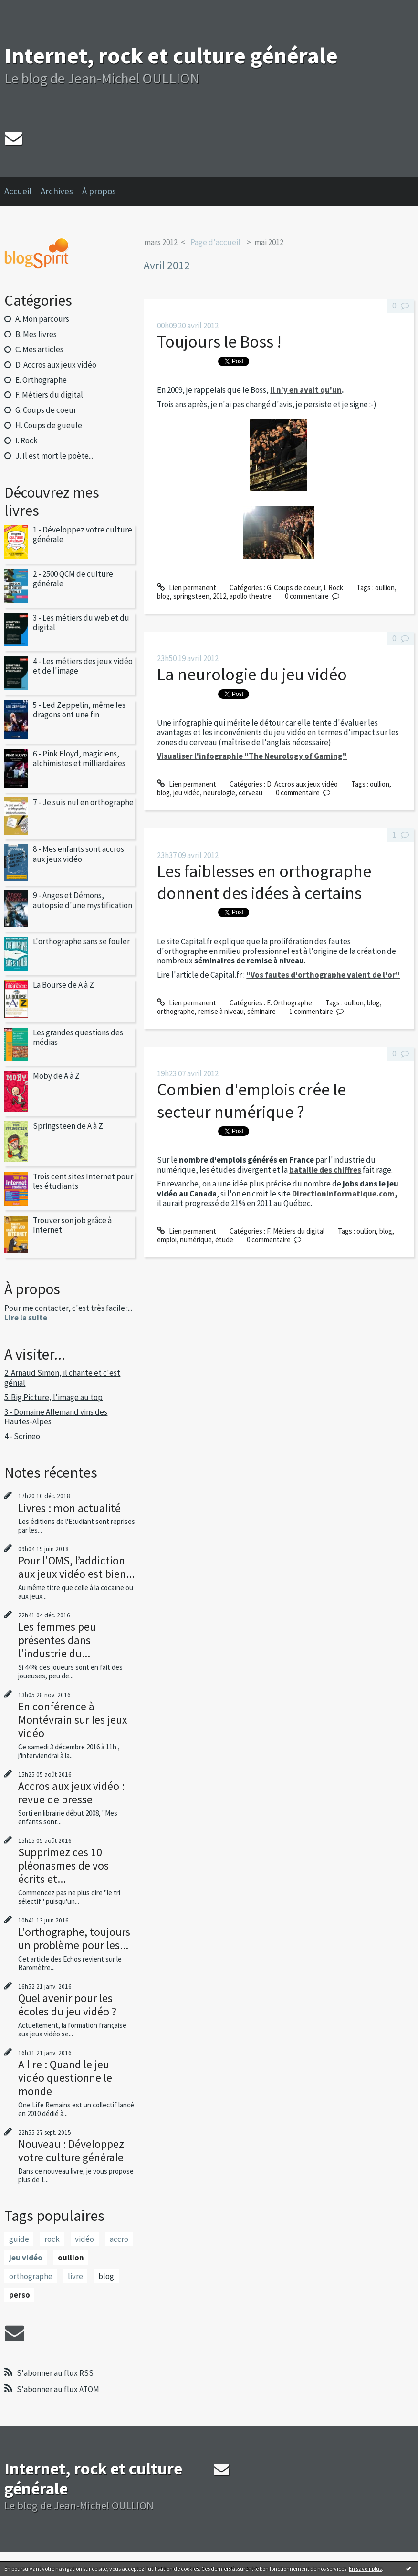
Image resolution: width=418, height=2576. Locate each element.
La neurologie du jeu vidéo (252, 674)
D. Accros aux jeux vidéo (55, 364)
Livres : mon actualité (69, 1508)
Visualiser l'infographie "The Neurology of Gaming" (252, 756)
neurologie (219, 792)
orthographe (30, 2276)
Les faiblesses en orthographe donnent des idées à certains (264, 882)
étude (224, 1239)
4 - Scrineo (22, 1436)
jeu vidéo (25, 2257)
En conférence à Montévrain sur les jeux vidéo (72, 1719)
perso (19, 2295)
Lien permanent (186, 587)
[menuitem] (22, 191)
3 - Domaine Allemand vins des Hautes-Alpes (55, 1417)
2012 (219, 596)
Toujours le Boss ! (219, 341)
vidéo (84, 2239)
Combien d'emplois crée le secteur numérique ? (251, 1100)
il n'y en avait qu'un (306, 390)
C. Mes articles (39, 349)
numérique (196, 1239)
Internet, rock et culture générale (171, 55)
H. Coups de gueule (48, 425)
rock (52, 2239)
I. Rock (26, 440)
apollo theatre (251, 596)
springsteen (191, 596)
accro (119, 2239)
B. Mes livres (36, 334)
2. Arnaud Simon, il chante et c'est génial (62, 1378)
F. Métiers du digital (49, 394)
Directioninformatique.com (343, 1193)
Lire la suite (25, 1317)
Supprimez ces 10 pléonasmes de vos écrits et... (63, 1865)
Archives (57, 190)
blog (106, 2276)
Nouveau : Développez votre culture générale (71, 2150)
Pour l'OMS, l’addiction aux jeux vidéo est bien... (76, 1567)
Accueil (17, 190)
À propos (99, 190)
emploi (167, 1239)
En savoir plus (365, 2568)
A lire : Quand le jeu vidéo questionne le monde (65, 2077)
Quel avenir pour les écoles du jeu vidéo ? (67, 2004)
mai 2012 (268, 242)
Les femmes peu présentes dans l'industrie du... (57, 1640)
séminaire (261, 1011)
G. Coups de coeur (45, 410)
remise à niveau (221, 1011)
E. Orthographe (41, 380)
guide (19, 2239)
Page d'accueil (215, 242)
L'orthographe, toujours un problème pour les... (74, 1938)
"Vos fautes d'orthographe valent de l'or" (323, 975)
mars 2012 (161, 242)
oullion (71, 2257)
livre (75, 2276)
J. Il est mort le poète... (54, 455)
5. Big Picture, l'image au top (53, 1397)
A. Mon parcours (42, 319)
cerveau (250, 792)
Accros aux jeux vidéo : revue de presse (71, 1792)
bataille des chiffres (325, 1170)
